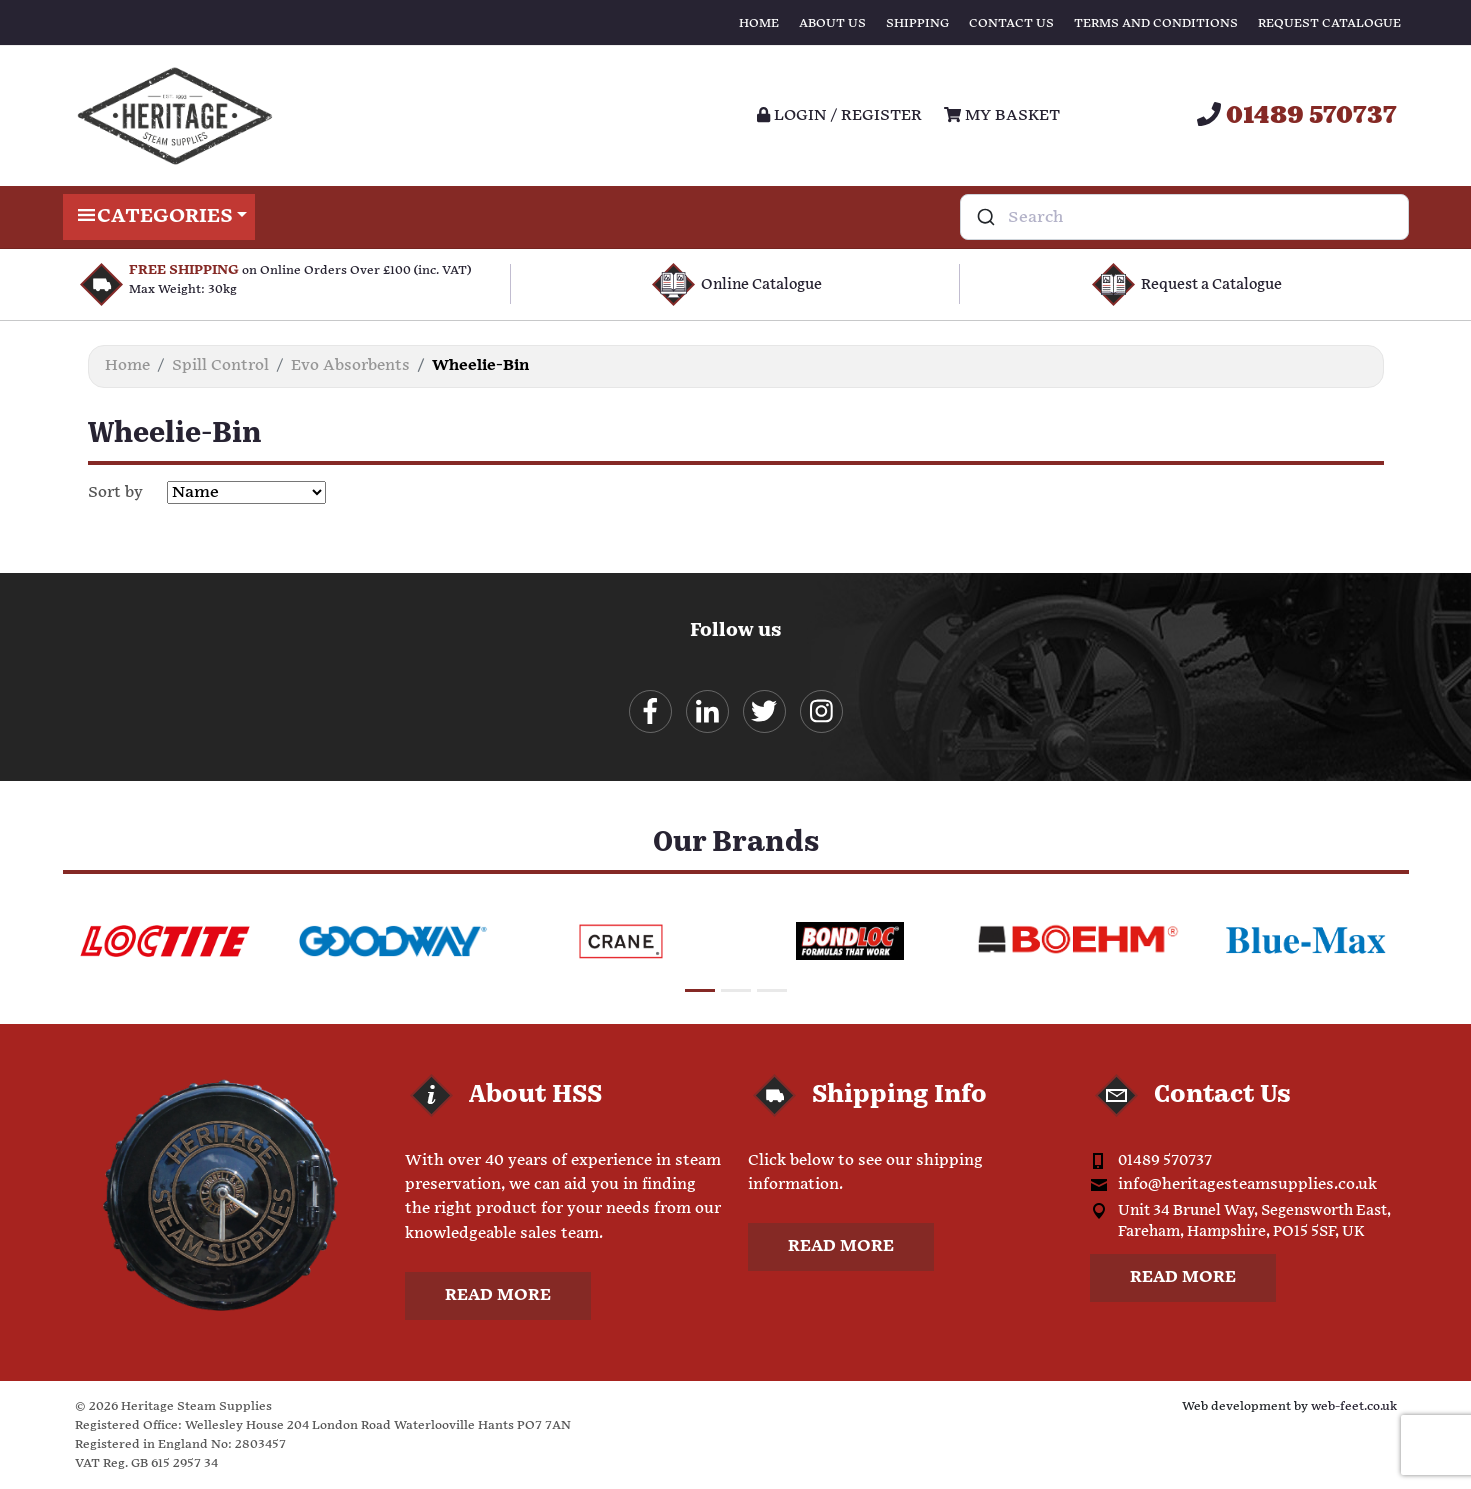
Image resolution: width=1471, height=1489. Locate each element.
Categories (159, 217)
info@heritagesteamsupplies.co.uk (1247, 1184)
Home (759, 23)
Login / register (839, 115)
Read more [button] (498, 1295)
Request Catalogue (1329, 23)
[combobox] (1184, 217)
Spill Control (220, 365)
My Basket (1002, 115)
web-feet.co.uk (1354, 1406)
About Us (832, 23)
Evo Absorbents (350, 365)
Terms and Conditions (1156, 23)
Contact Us (1011, 23)
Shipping (917, 23)
